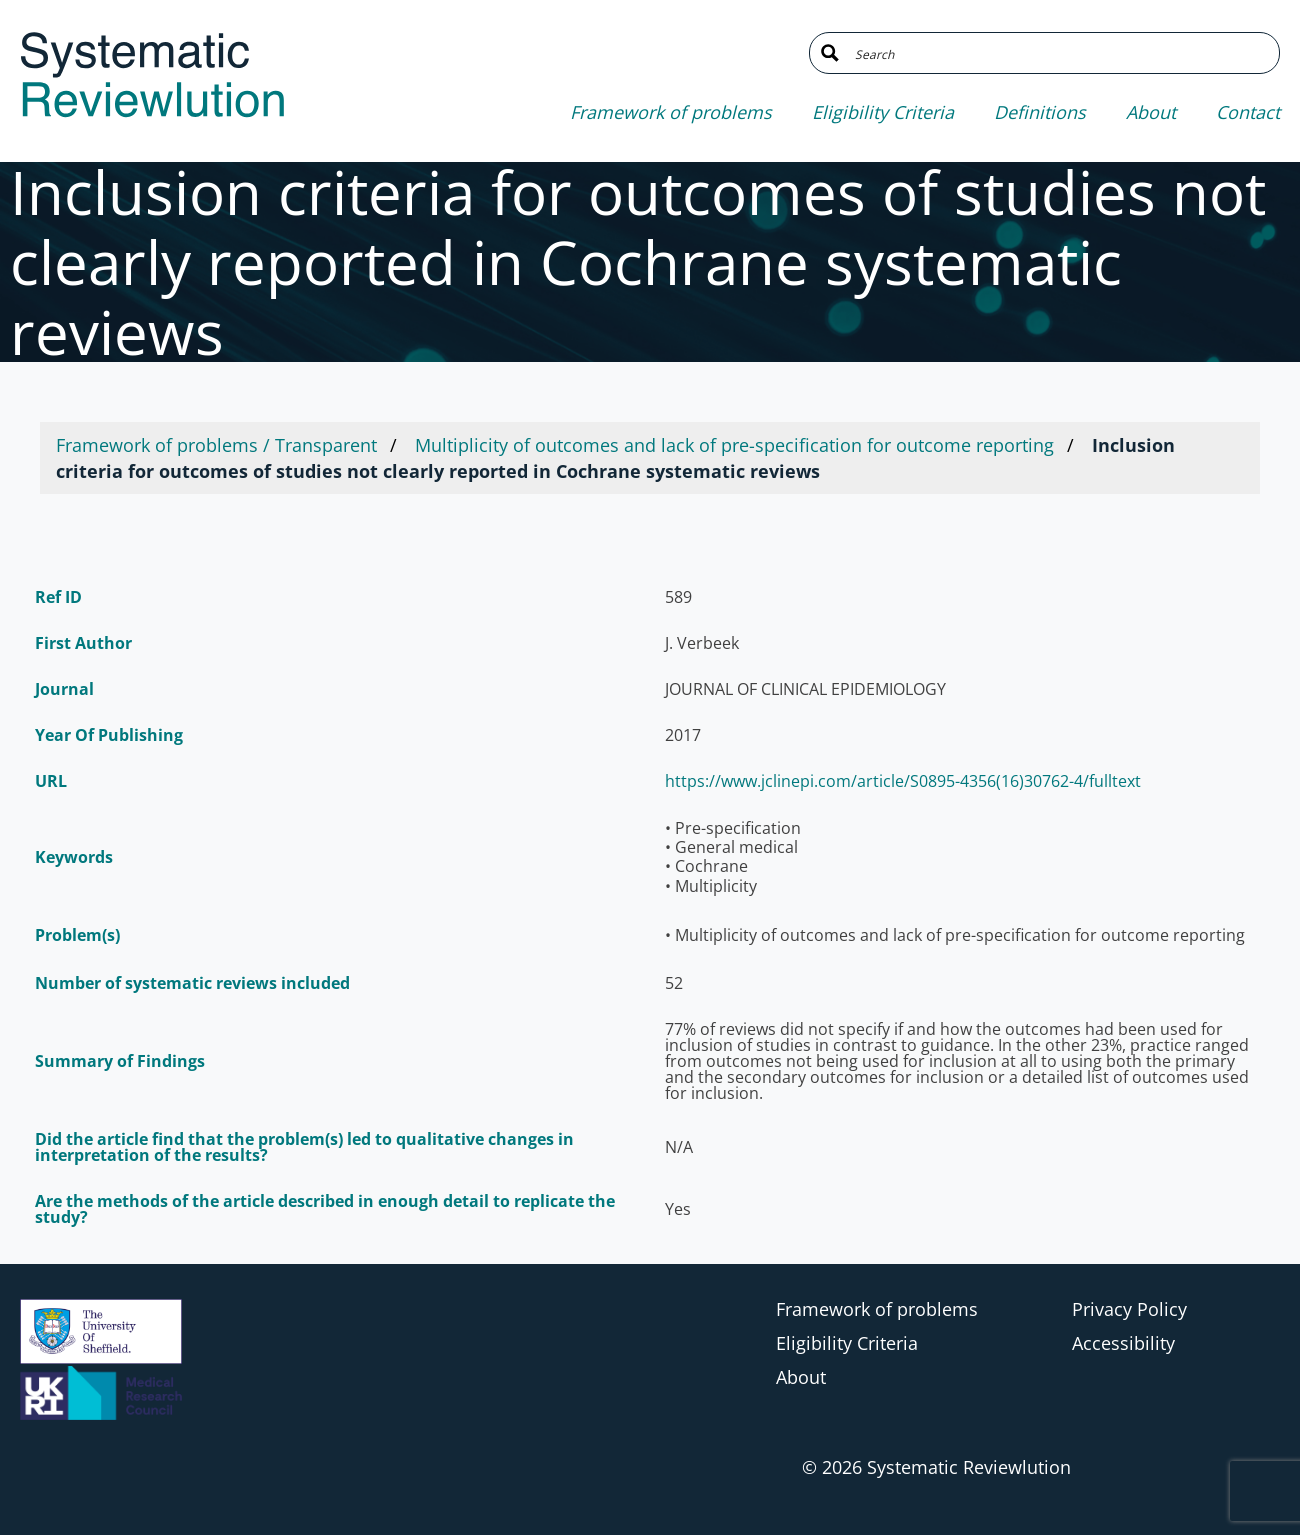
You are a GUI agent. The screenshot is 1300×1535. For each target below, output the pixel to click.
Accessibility (1123, 1343)
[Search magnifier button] (830, 53)
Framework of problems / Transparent (216, 445)
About (1151, 112)
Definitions (1040, 112)
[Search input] (1059, 53)
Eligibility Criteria (883, 112)
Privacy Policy (1129, 1309)
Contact (1248, 112)
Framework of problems (671, 112)
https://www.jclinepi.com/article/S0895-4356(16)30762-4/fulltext (903, 781)
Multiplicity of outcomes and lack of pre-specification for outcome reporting (734, 445)
